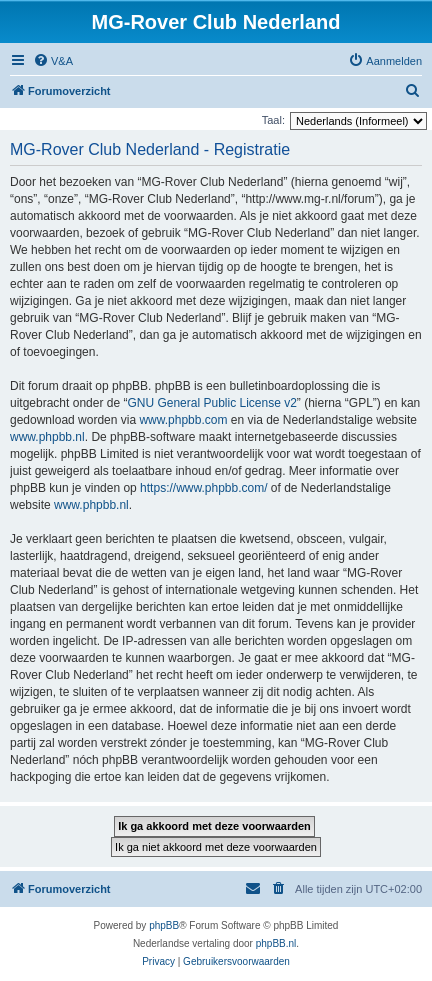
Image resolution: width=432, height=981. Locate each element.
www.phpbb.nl (47, 437)
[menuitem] (53, 61)
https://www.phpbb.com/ (203, 488)
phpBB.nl (276, 943)
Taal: (273, 120)
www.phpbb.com (183, 420)
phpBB (164, 925)
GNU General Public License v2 (211, 403)
